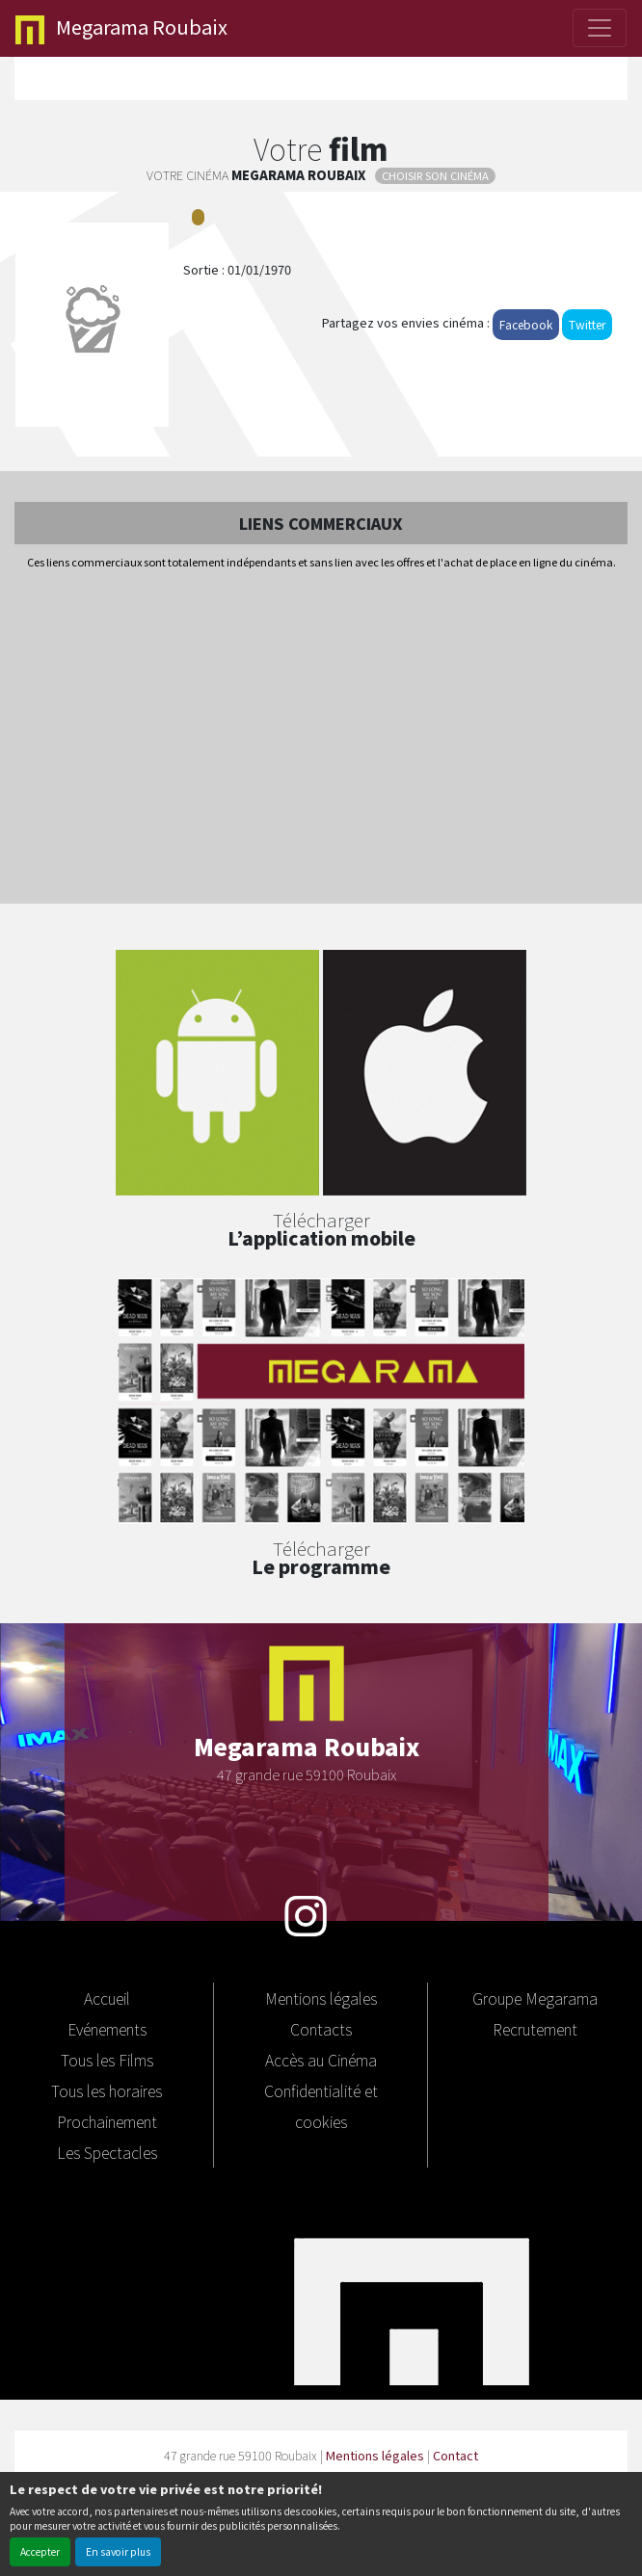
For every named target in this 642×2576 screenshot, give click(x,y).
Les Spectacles (107, 2152)
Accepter (40, 2551)
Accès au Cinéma (321, 2059)
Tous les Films (107, 2059)
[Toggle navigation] (600, 28)
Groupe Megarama (535, 1998)
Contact (455, 2455)
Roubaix (121, 28)
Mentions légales (321, 1998)
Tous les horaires (106, 2090)
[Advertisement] (321, 738)
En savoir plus (118, 2551)
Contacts (321, 2028)
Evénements (107, 2028)
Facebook (525, 324)
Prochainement (107, 2121)
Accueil (107, 1998)
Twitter (587, 324)
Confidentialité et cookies (321, 2106)
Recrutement (535, 2028)
